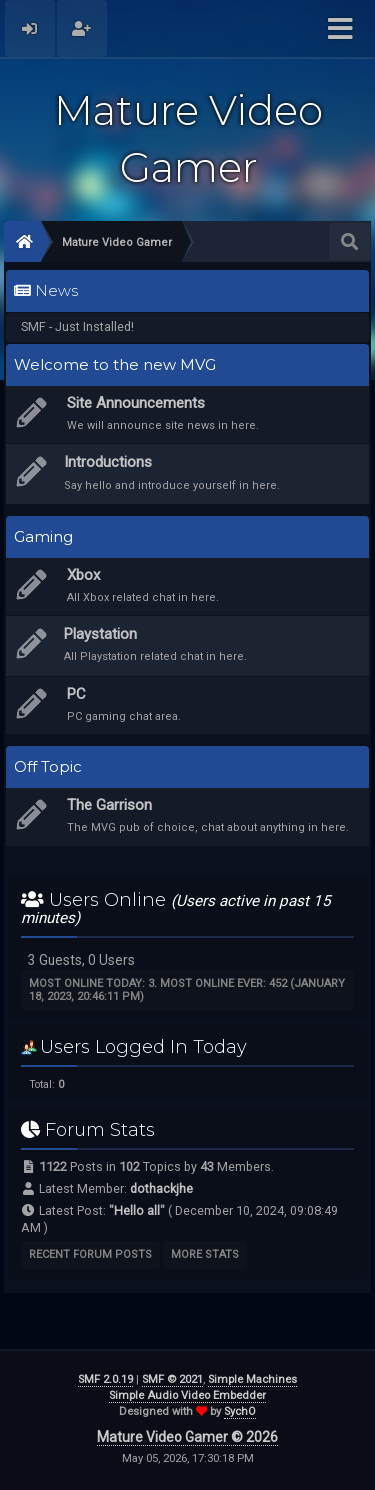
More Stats (205, 1254)
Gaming (43, 537)
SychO (240, 1411)
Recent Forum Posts (90, 1254)
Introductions (108, 462)
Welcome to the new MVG (115, 365)
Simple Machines (252, 1379)
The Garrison (109, 805)
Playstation (100, 634)
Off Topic (48, 767)
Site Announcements (136, 403)
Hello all (137, 1210)
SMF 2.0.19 (105, 1379)
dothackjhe (161, 1188)
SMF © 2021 (172, 1379)
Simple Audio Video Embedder (187, 1395)
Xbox (83, 575)
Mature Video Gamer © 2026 (187, 1437)
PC (76, 694)
